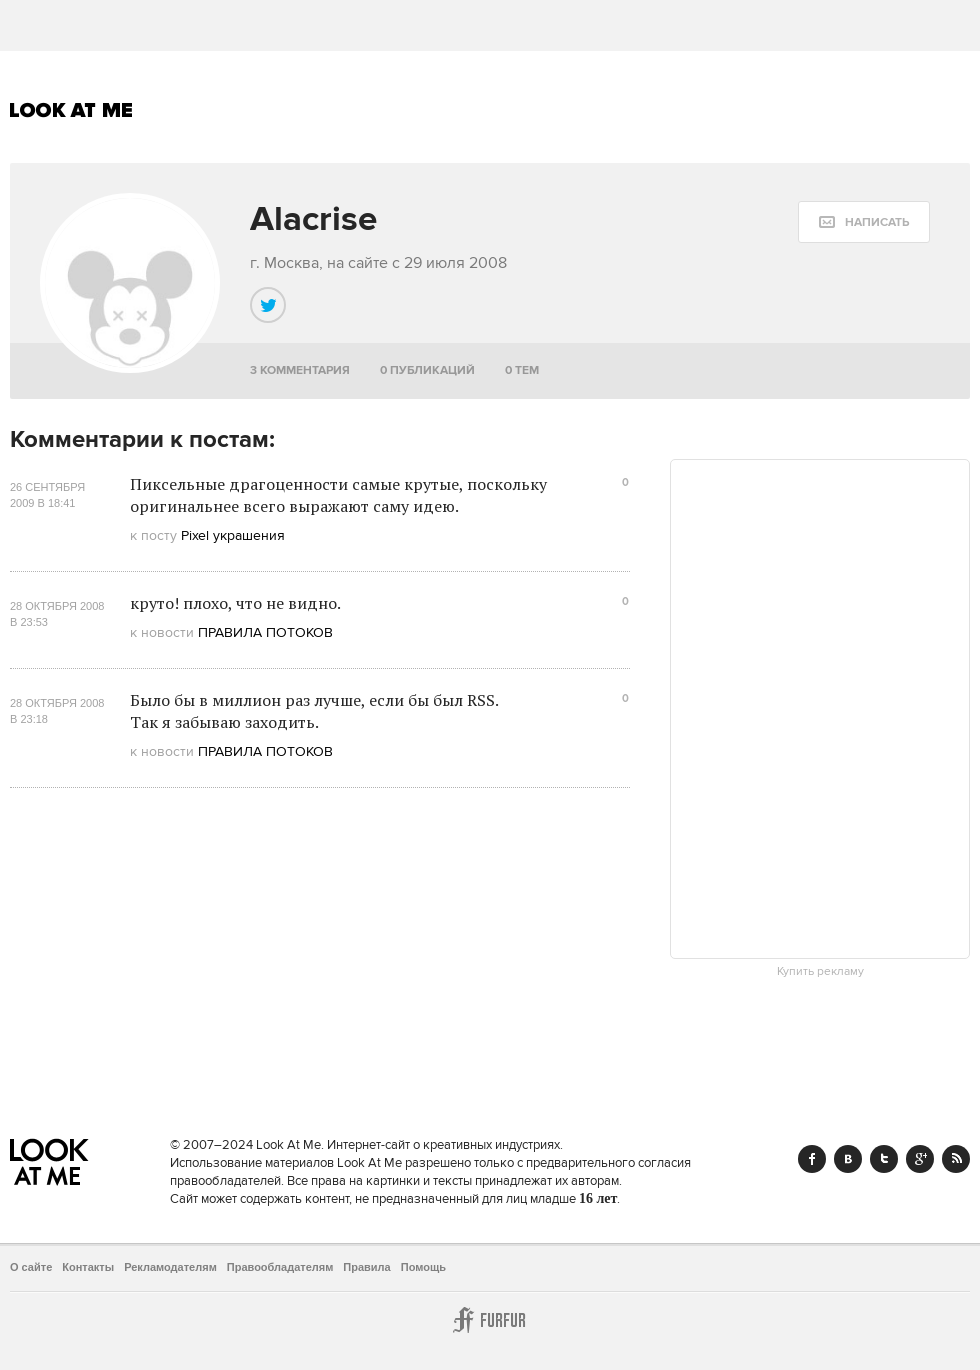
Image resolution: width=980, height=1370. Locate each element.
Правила (366, 1267)
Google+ (920, 1159)
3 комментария (300, 370)
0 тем (522, 370)
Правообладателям (280, 1267)
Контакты (88, 1267)
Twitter (884, 1159)
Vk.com (848, 1159)
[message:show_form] (864, 222)
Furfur (490, 1320)
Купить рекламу (820, 972)
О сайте (31, 1267)
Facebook (812, 1159)
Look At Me (71, 110)
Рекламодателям (170, 1267)
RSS (956, 1159)
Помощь (423, 1267)
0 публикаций (427, 370)
